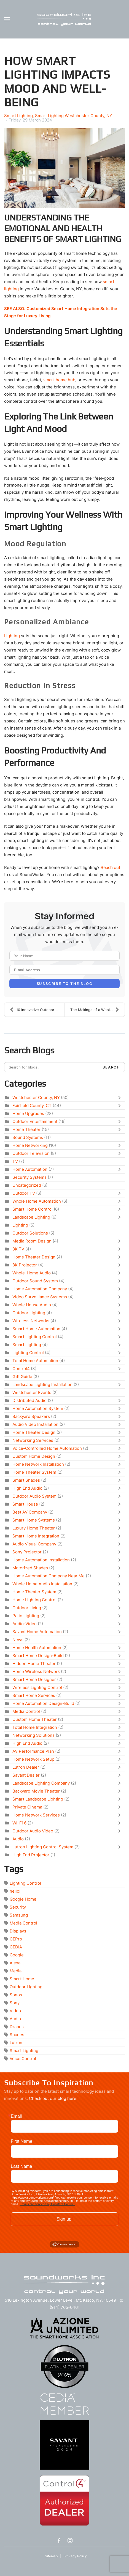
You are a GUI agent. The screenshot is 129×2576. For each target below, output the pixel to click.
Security (18, 1907)
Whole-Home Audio (31, 1272)
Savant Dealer (26, 1775)
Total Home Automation (35, 1360)
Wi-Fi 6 (19, 1823)
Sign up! (65, 2219)
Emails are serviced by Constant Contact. (47, 2204)
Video (15, 2010)
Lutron (16, 2042)
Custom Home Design (33, 1456)
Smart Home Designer (34, 1679)
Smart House (25, 1504)
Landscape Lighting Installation (42, 1384)
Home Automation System (37, 1408)
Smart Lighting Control (34, 1336)
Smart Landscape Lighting (37, 1799)
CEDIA (16, 1947)
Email (16, 2116)
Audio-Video (24, 1623)
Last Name (21, 2166)
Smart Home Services (33, 1695)
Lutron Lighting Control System (42, 1846)
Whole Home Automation (36, 1201)
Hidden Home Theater (34, 1663)
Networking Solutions (33, 1735)
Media (16, 1970)
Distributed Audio (29, 1400)
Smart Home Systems (33, 1520)
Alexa (15, 1962)
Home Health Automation (36, 1647)
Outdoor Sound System (35, 1280)
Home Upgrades (28, 1113)
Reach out (110, 867)
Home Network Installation (38, 1464)
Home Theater (26, 1129)
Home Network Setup (33, 1759)
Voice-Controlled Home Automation (47, 1448)
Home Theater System (34, 1472)
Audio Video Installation (35, 1424)
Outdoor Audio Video (32, 1831)
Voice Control (23, 2058)
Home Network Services (36, 1815)
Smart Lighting (18, 116)
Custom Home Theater (34, 1719)
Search (111, 1067)
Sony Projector (27, 1552)
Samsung (19, 1915)
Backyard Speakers (31, 1416)
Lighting (12, 635)
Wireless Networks (30, 1320)
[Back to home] (64, 19)
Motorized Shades (30, 1567)
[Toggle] (121, 1097)
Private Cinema (27, 1807)
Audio (18, 1838)
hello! (15, 1891)
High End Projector (30, 1854)
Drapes (17, 2026)
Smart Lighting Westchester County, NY (73, 116)
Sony (15, 2002)
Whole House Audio (31, 1304)
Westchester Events (31, 1392)
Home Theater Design (33, 1257)
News (17, 1639)
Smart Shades (26, 1480)
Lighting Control (28, 1352)
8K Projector (24, 1265)
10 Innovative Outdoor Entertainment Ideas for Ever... (37, 1009)
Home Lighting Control (34, 1599)
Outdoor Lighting (28, 1312)
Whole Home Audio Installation (42, 1583)
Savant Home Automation (37, 1631)
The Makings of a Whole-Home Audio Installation (97, 1009)
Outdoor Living (26, 1607)
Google (17, 1954)
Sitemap (51, 2556)
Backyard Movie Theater (36, 1791)
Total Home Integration (34, 1727)
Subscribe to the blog (65, 983)
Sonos (16, 1994)
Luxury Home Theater (33, 1528)
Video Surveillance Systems (39, 1296)
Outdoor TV (23, 1193)
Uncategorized (26, 1185)
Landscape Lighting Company (41, 1783)
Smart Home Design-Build (38, 1655)
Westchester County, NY (36, 1097)
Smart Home (22, 1978)
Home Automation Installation (41, 1559)
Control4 (21, 1368)
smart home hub (59, 379)
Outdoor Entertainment (34, 1121)
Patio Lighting (25, 1615)
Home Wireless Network (36, 1671)
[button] (7, 19)
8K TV (18, 1249)
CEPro (16, 1939)
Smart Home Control (32, 1209)
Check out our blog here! (53, 2098)
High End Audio (27, 1488)
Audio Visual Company (34, 1544)
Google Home (23, 1899)
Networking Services (32, 1440)
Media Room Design (32, 1241)
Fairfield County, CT (32, 1105)
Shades (17, 2034)
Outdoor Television (31, 1153)
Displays (18, 1931)
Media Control (26, 1711)
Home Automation (29, 1169)
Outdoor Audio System (34, 1496)
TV (15, 1161)
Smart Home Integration (35, 1536)
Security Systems (29, 1177)
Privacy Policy (75, 2556)
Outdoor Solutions (30, 1233)
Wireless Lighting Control (37, 1687)
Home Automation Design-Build (43, 1703)
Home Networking (30, 1145)
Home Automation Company (39, 1288)
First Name (21, 2141)
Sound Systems (27, 1137)
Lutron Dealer (25, 1767)
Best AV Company (29, 1512)
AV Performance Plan (33, 1751)
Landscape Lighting (31, 1217)
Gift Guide (22, 1376)
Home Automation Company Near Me (48, 1575)
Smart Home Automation (36, 1328)
